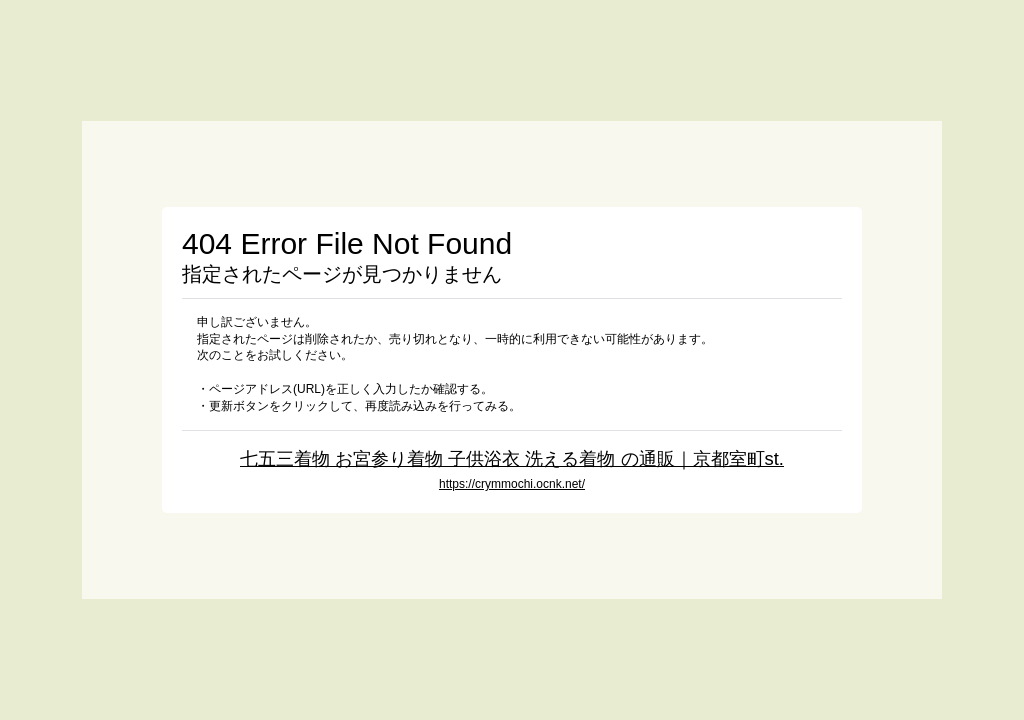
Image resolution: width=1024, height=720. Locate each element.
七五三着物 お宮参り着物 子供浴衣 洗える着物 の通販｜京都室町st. (512, 458)
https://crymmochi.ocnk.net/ (512, 484)
